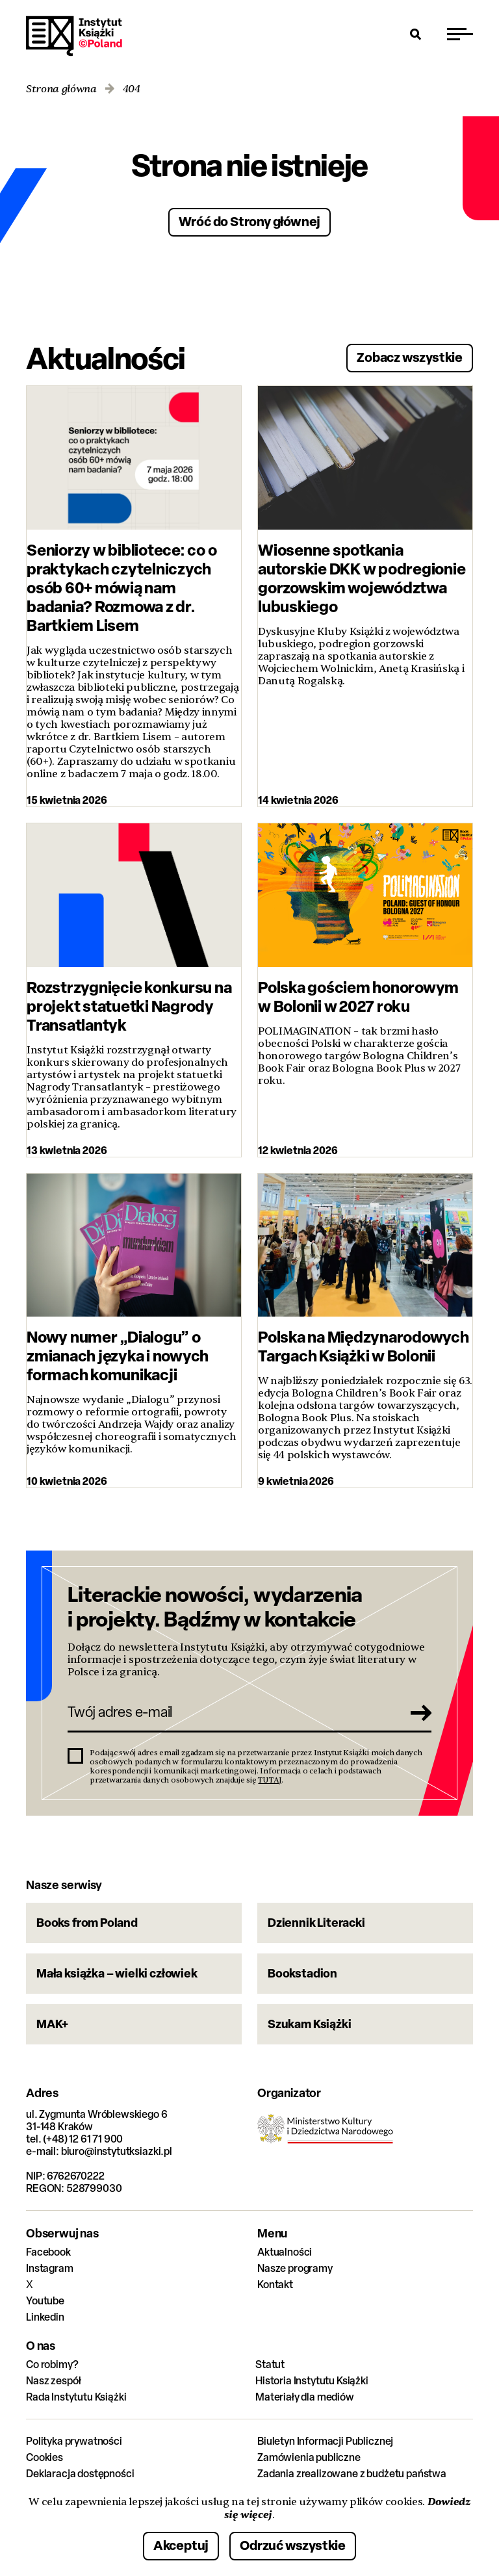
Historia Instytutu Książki (311, 2381)
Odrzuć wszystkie (293, 2545)
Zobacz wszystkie (410, 357)
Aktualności (284, 2252)
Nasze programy (295, 2268)
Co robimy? (52, 2364)
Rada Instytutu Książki (76, 2397)
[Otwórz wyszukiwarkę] (416, 33)
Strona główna (61, 89)
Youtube (45, 2301)
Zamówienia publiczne (309, 2457)
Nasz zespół (53, 2381)
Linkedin (45, 2317)
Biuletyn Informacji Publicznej (325, 2441)
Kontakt (275, 2284)
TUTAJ (269, 1780)
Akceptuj (181, 2545)
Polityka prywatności (74, 2441)
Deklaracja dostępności (80, 2473)
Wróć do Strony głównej (250, 221)
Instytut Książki (74, 36)
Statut (270, 2364)
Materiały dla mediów (304, 2397)
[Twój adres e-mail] (231, 1712)
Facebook (48, 2252)
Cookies (44, 2457)
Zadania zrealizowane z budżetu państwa (351, 2473)
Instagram (49, 2268)
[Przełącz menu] (460, 33)
